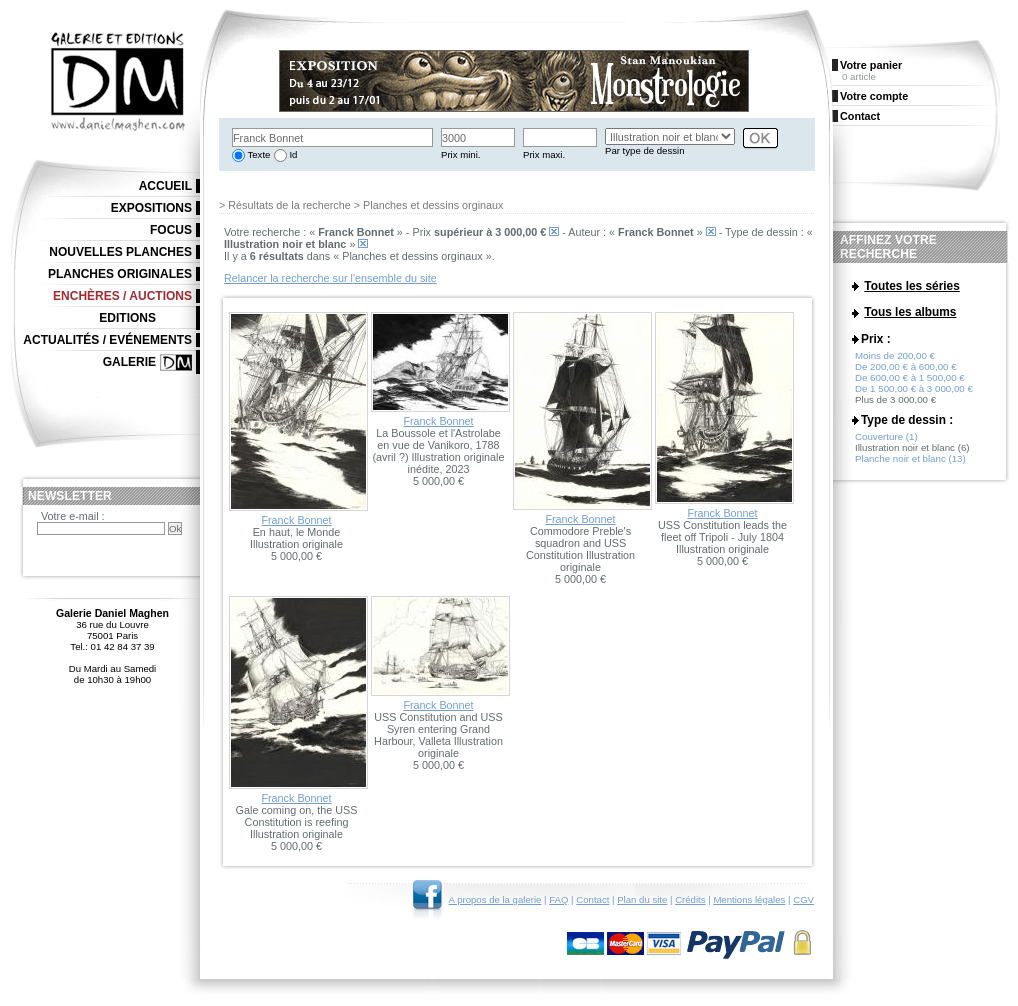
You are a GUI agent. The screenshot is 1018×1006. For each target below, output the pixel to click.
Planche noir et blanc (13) (910, 462)
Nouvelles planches (120, 252)
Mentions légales (749, 899)
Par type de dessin (644, 150)
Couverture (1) (886, 440)
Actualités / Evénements (107, 340)
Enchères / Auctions (122, 296)
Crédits (690, 899)
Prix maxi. (544, 154)
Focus (171, 230)
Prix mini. (460, 154)
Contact (592, 899)
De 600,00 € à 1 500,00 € (910, 381)
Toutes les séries (912, 286)
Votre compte (874, 96)
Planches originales (120, 274)
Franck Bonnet (296, 520)
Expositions (151, 208)
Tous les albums (910, 313)
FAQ (558, 899)
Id (292, 154)
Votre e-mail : (73, 516)
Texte (257, 154)
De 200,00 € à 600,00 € (906, 370)
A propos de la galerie (495, 899)
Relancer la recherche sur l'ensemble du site (330, 278)
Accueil (165, 186)
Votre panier (871, 65)
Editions (127, 318)
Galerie (129, 362)
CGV (803, 899)
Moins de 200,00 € (895, 359)
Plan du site (642, 899)
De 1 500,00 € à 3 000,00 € (914, 392)
